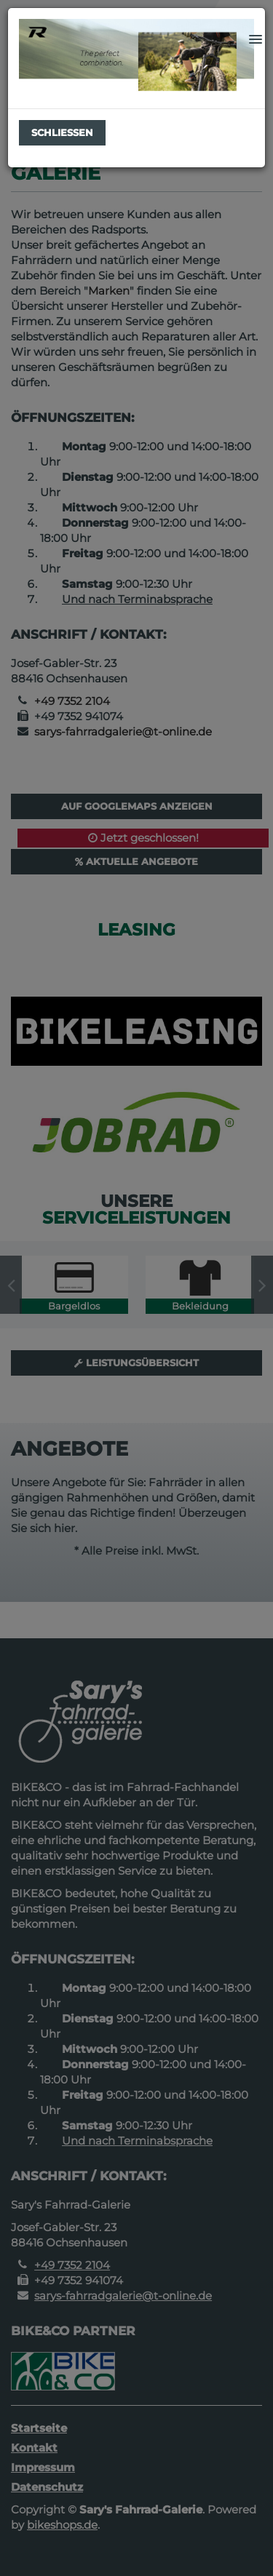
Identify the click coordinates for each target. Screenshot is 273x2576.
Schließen (62, 132)
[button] (255, 40)
